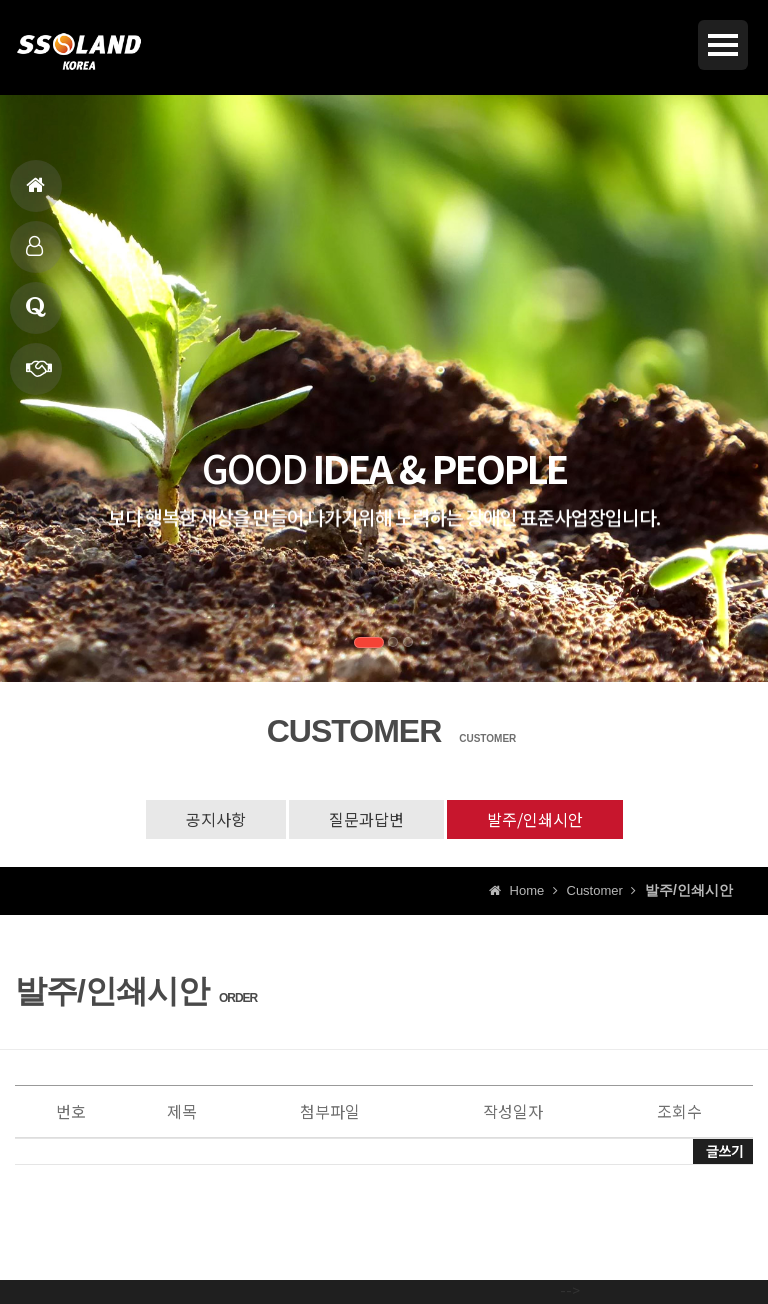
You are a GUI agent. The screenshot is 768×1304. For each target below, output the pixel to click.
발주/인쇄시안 (535, 819)
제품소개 (34, 254)
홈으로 (35, 193)
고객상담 (36, 315)
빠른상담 (39, 376)
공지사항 (216, 819)
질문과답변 (366, 819)
